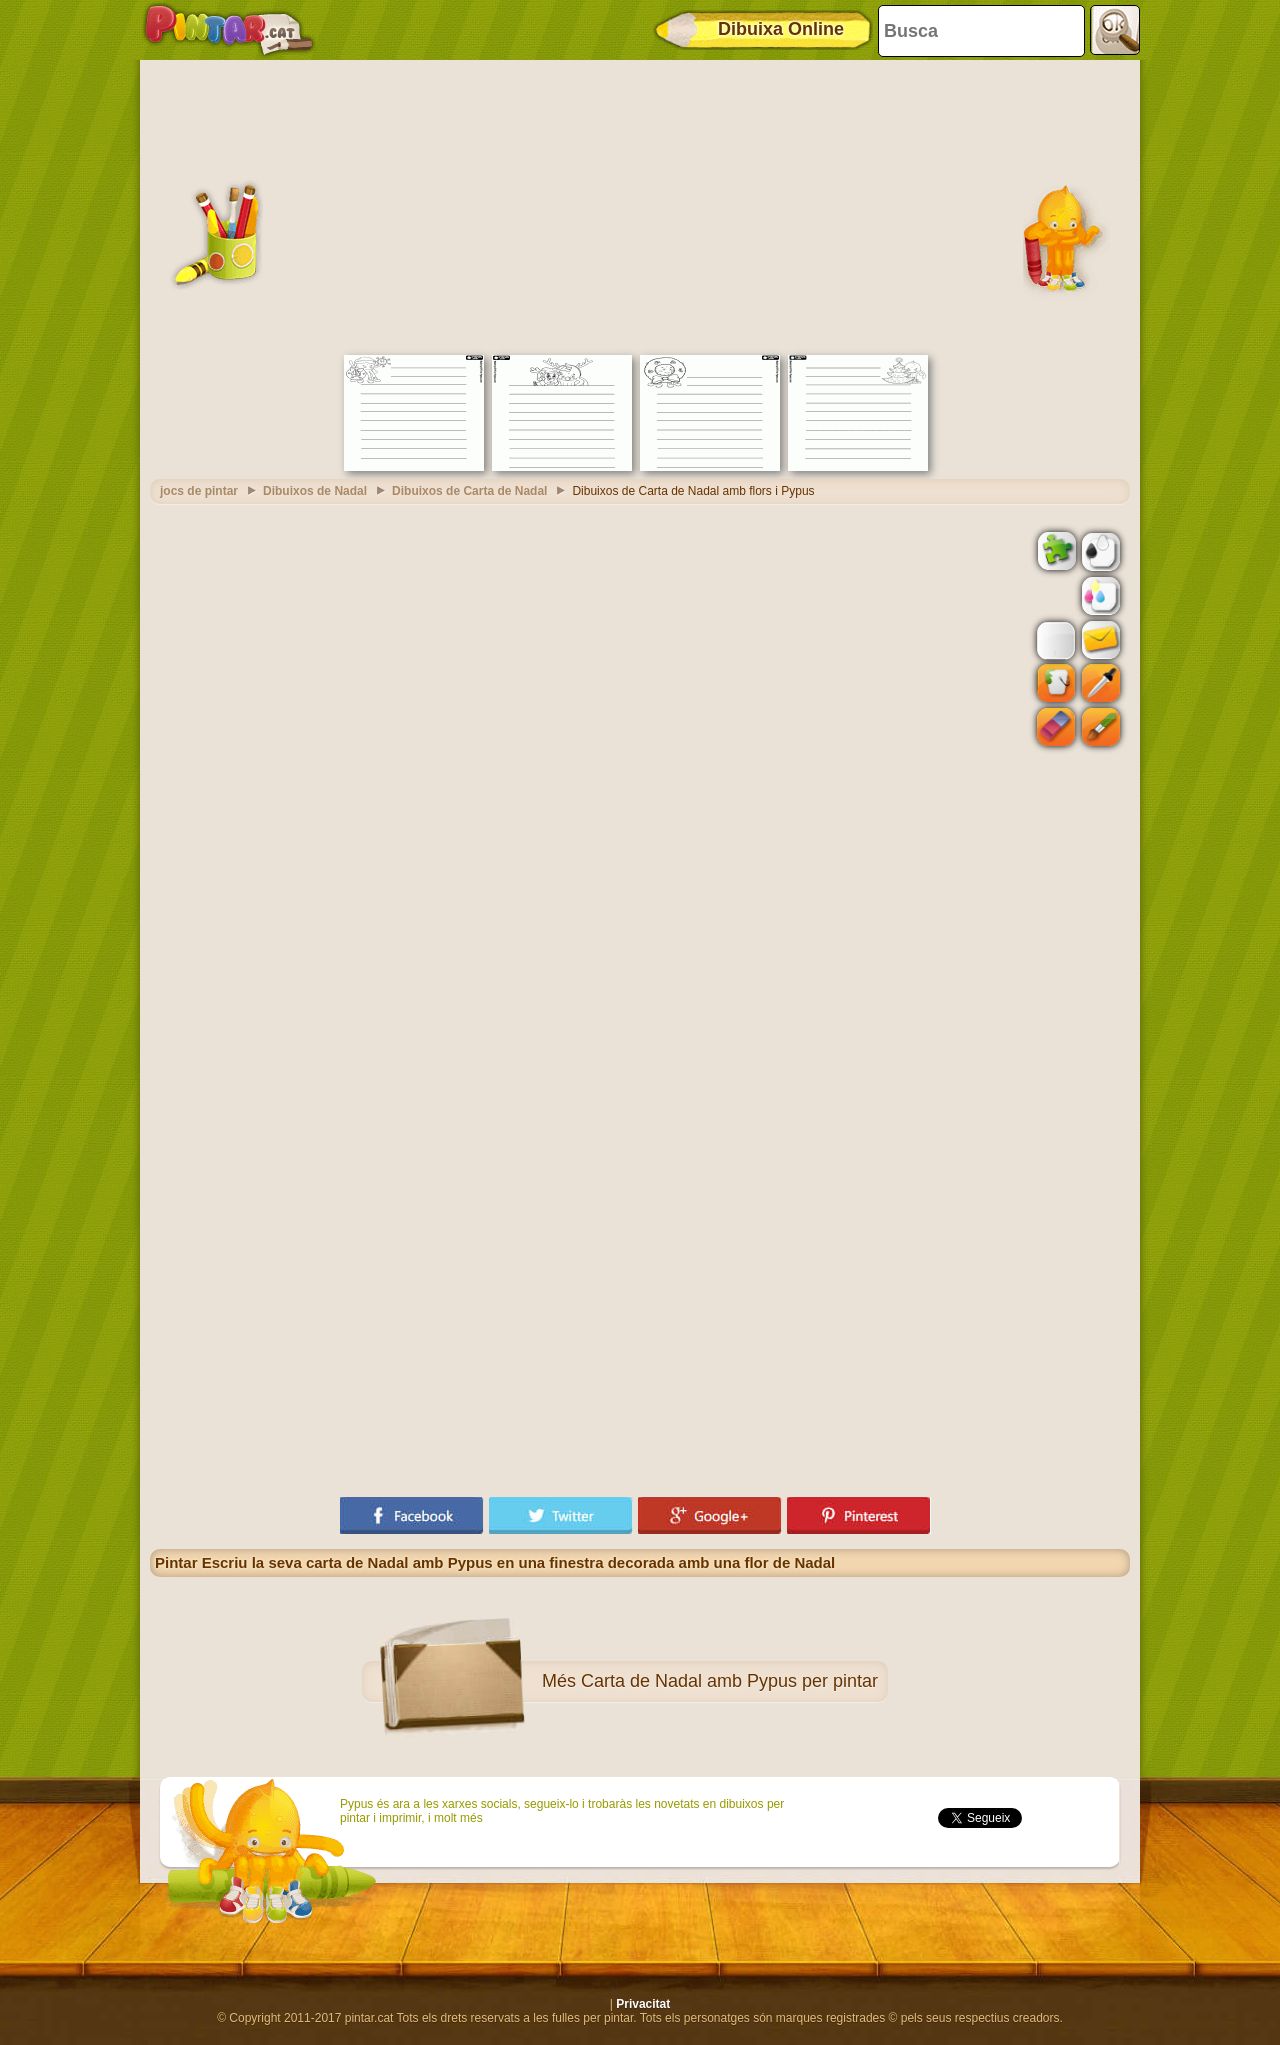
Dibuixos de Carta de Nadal (469, 491)
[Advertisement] (640, 205)
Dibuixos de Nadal (315, 491)
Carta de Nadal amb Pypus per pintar (729, 1681)
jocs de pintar (199, 491)
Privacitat (643, 2004)
